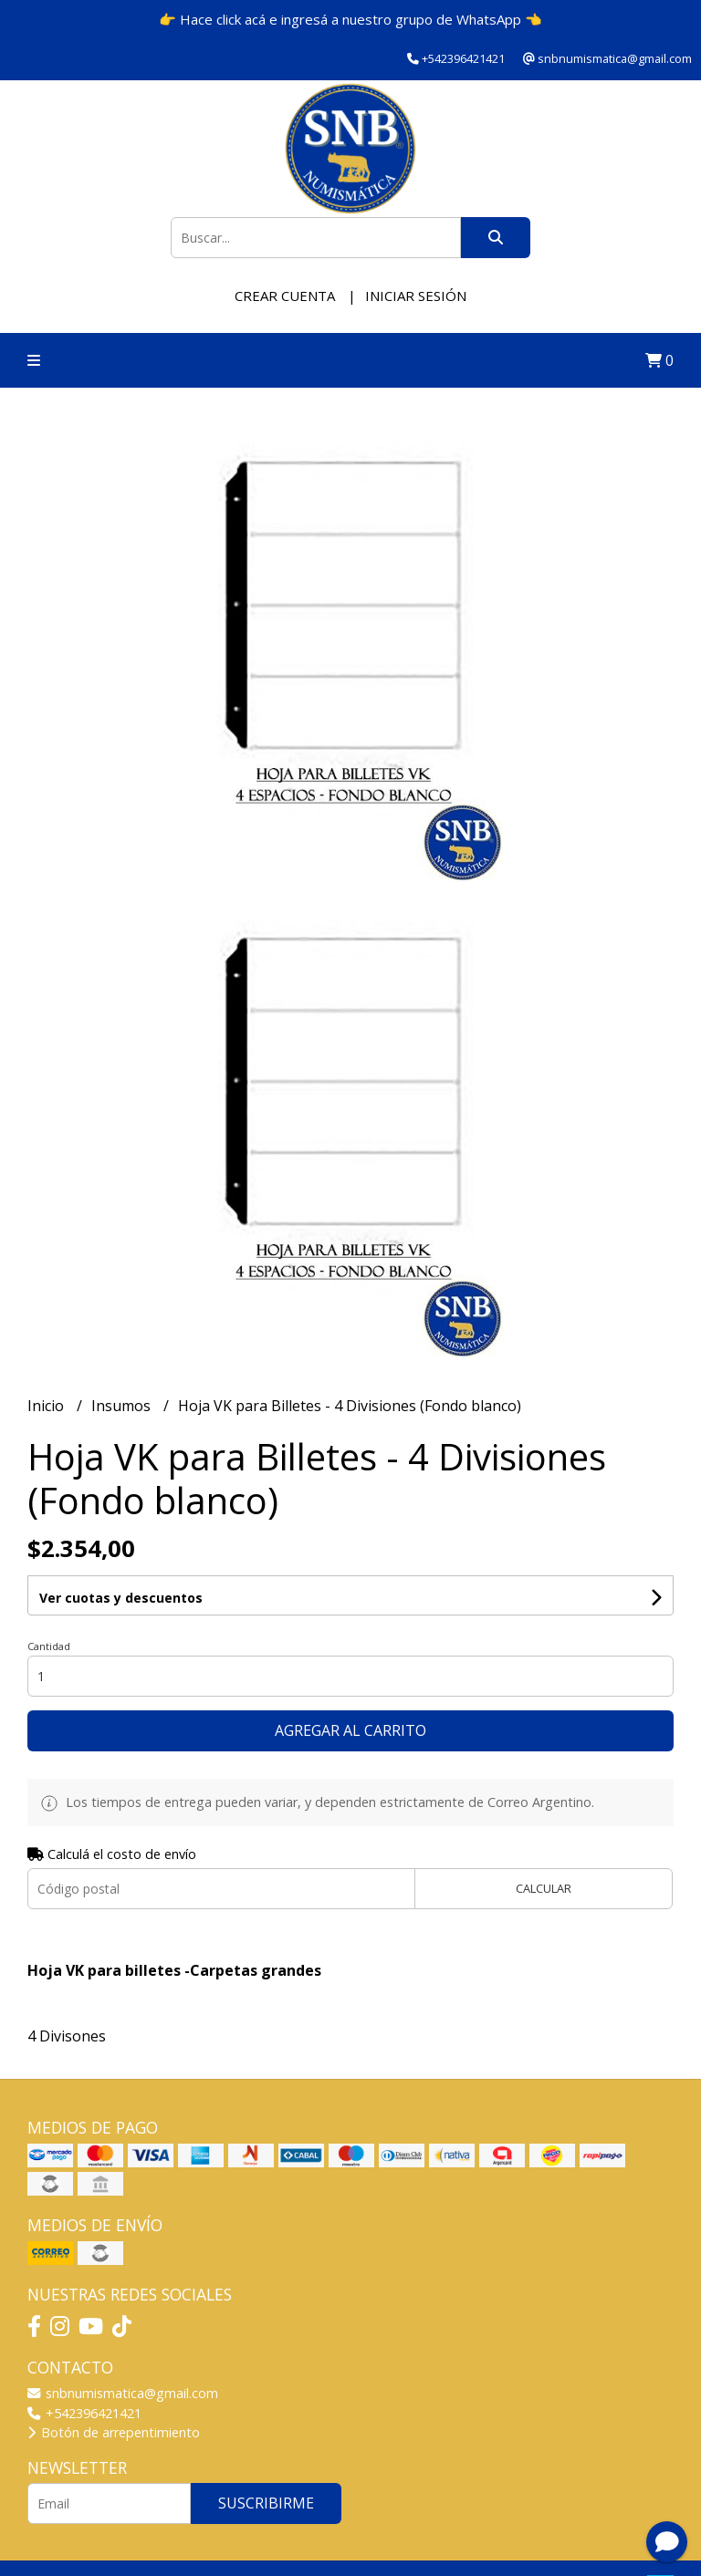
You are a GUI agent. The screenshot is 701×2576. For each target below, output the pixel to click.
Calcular (543, 1888)
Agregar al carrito (350, 1730)
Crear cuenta (285, 295)
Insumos (122, 1406)
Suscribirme (266, 2503)
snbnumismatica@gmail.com (122, 2393)
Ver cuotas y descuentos (121, 1597)
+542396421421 (84, 2413)
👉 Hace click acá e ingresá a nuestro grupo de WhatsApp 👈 (350, 19)
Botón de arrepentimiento (113, 2432)
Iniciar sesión (415, 295)
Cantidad (48, 1646)
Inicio (47, 1406)
